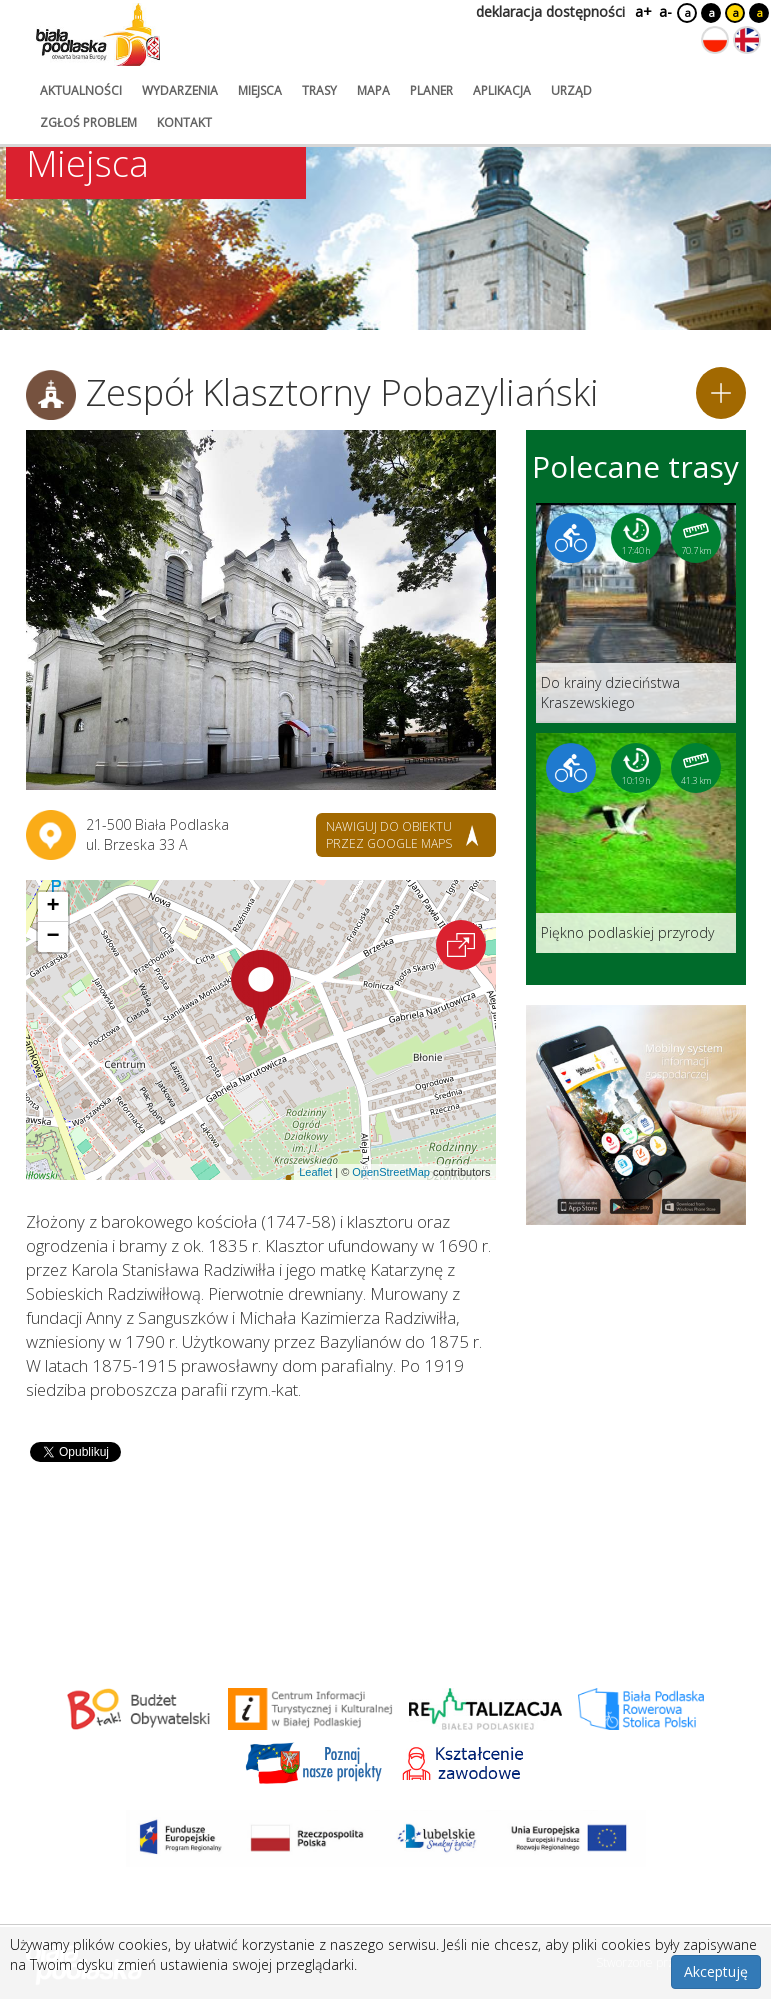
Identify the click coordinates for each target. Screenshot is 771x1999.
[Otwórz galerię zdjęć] (261, 610)
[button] (261, 990)
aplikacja (502, 90)
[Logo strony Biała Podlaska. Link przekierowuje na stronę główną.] (98, 35)
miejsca (260, 90)
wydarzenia (180, 90)
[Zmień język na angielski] (747, 40)
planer (431, 90)
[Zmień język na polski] (715, 40)
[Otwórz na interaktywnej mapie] (461, 945)
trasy (319, 90)
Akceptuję (716, 1971)
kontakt (184, 122)
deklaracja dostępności (550, 11)
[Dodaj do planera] (721, 393)
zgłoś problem (88, 122)
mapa (373, 90)
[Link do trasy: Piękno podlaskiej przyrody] (636, 843)
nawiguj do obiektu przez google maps (389, 835)
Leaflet (315, 1172)
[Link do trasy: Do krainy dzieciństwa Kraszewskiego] (636, 613)
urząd (571, 90)
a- (665, 11)
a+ (642, 11)
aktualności (81, 90)
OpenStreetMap (391, 1172)
